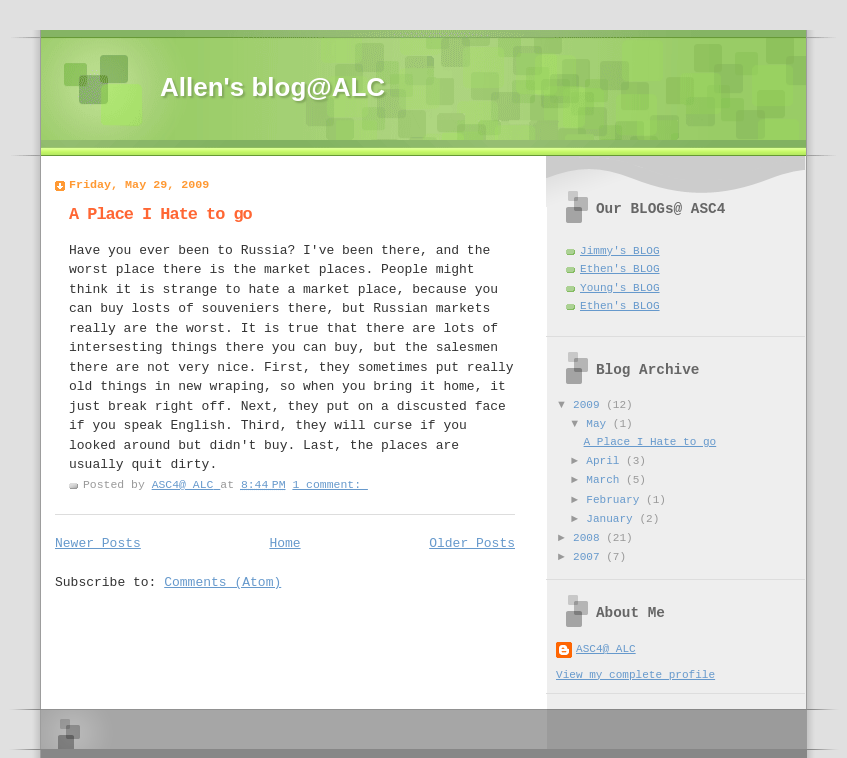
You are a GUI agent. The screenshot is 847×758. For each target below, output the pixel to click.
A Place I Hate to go (160, 214)
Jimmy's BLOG (620, 251)
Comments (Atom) (222, 582)
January (612, 519)
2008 (589, 538)
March (606, 480)
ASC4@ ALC (606, 649)
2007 (589, 557)
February (616, 500)
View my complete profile (635, 675)
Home (284, 543)
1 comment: (330, 484)
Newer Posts (98, 543)
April (606, 461)
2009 (589, 405)
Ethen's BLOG (620, 269)
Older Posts (472, 543)
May (599, 424)
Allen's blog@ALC (272, 87)
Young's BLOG (620, 288)
